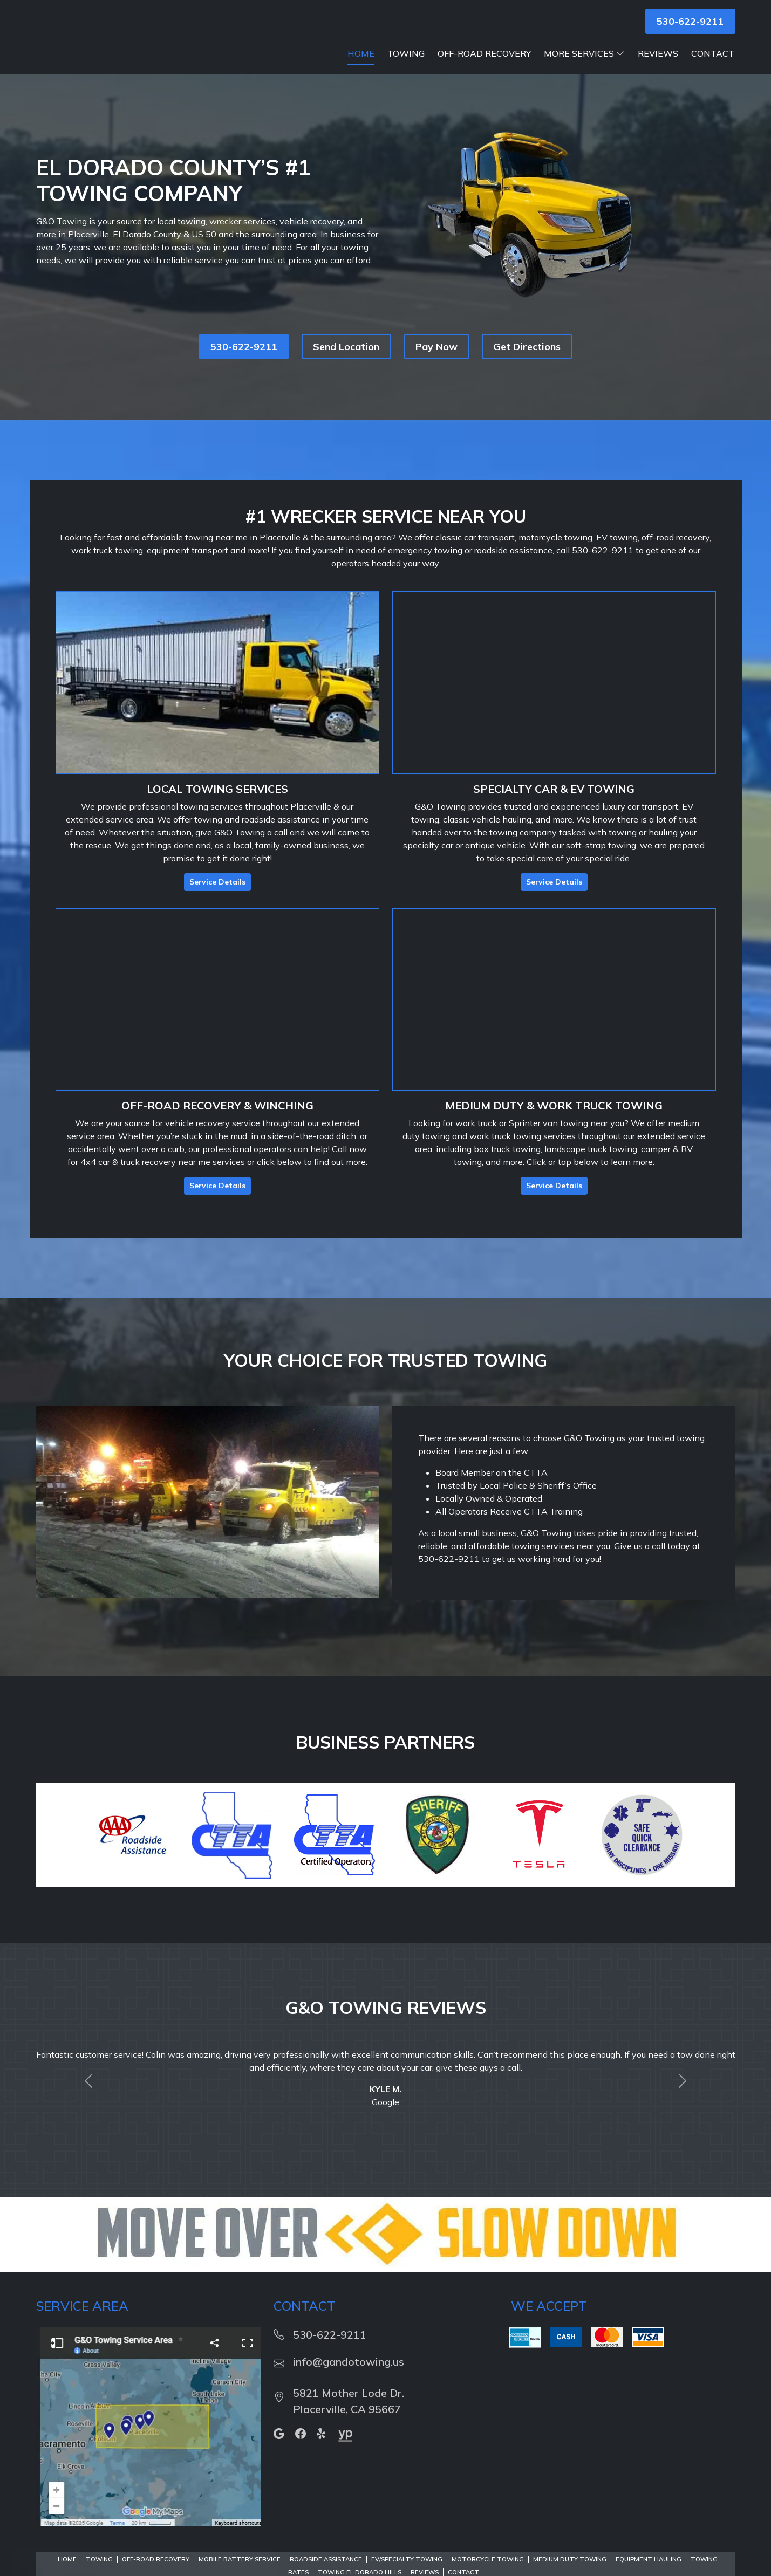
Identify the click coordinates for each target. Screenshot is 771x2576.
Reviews (658, 66)
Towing (406, 66)
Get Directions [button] (527, 360)
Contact (712, 66)
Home (360, 66)
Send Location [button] (346, 360)
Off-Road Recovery (484, 66)
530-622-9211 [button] (690, 21)
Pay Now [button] (436, 360)
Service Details (217, 895)
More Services (584, 66)
